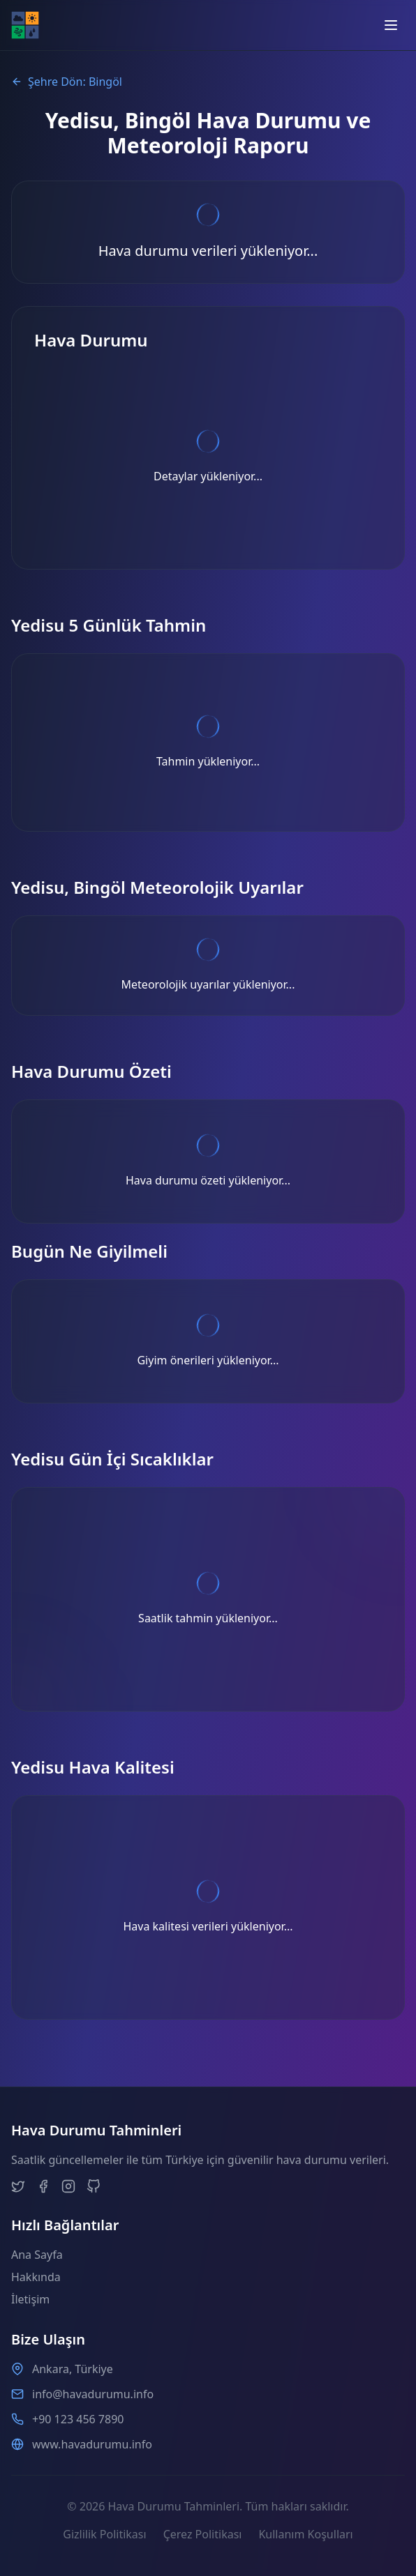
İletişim (30, 2299)
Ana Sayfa (37, 2254)
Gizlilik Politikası (104, 2534)
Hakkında (36, 2277)
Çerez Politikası (202, 2534)
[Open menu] (391, 25)
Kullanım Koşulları (305, 2534)
